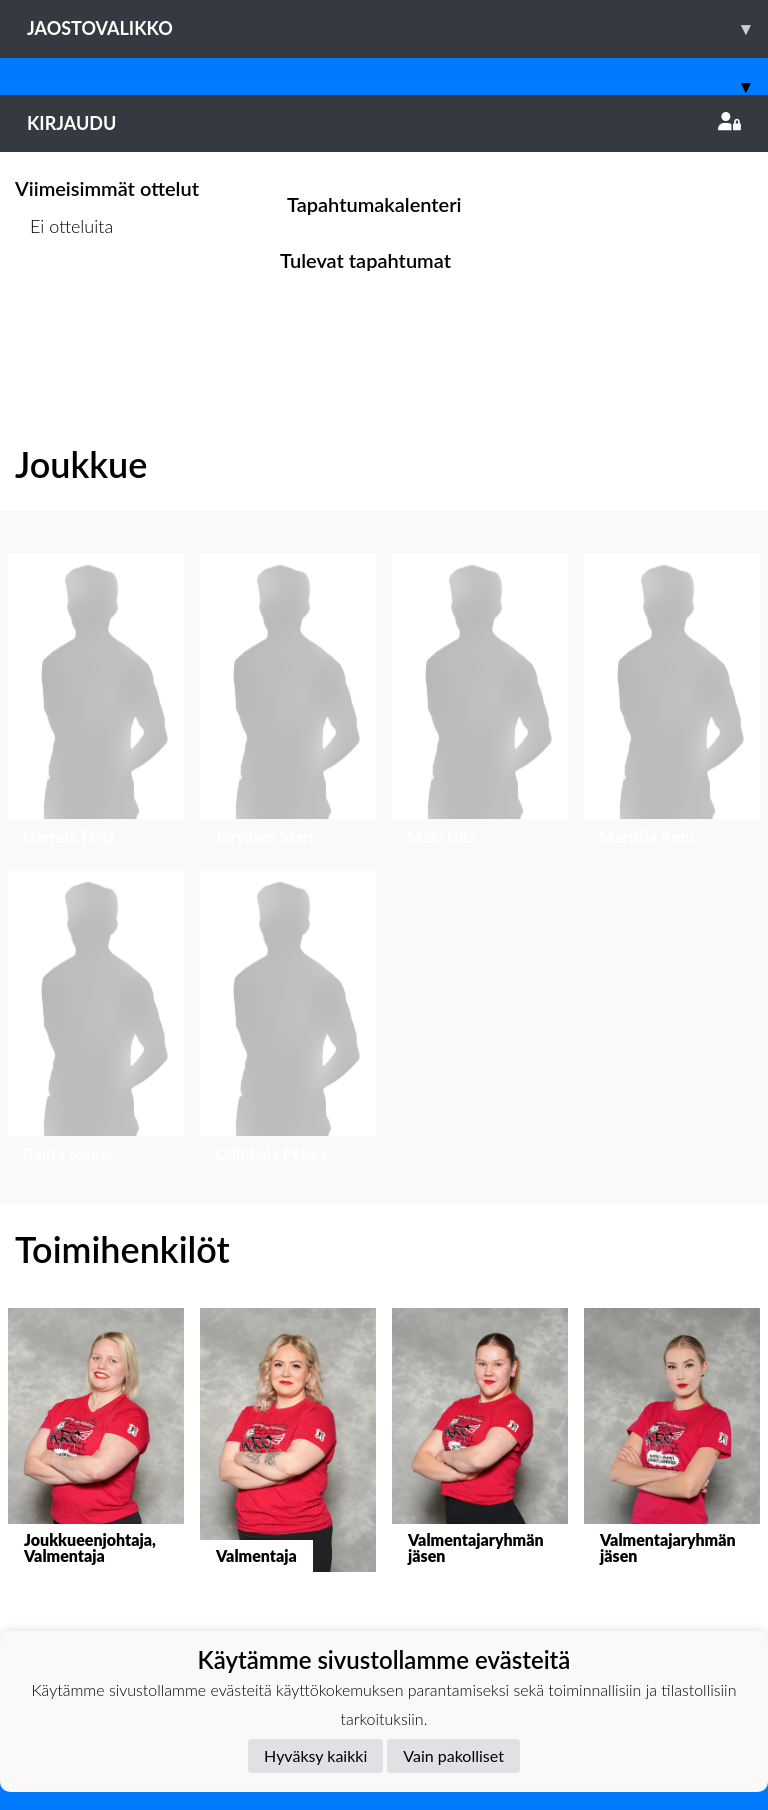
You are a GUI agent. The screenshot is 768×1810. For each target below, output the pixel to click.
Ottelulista (64, 303)
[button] (96, 704)
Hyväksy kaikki (315, 1755)
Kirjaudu (384, 123)
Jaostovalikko (397, 28)
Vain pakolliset (453, 1755)
